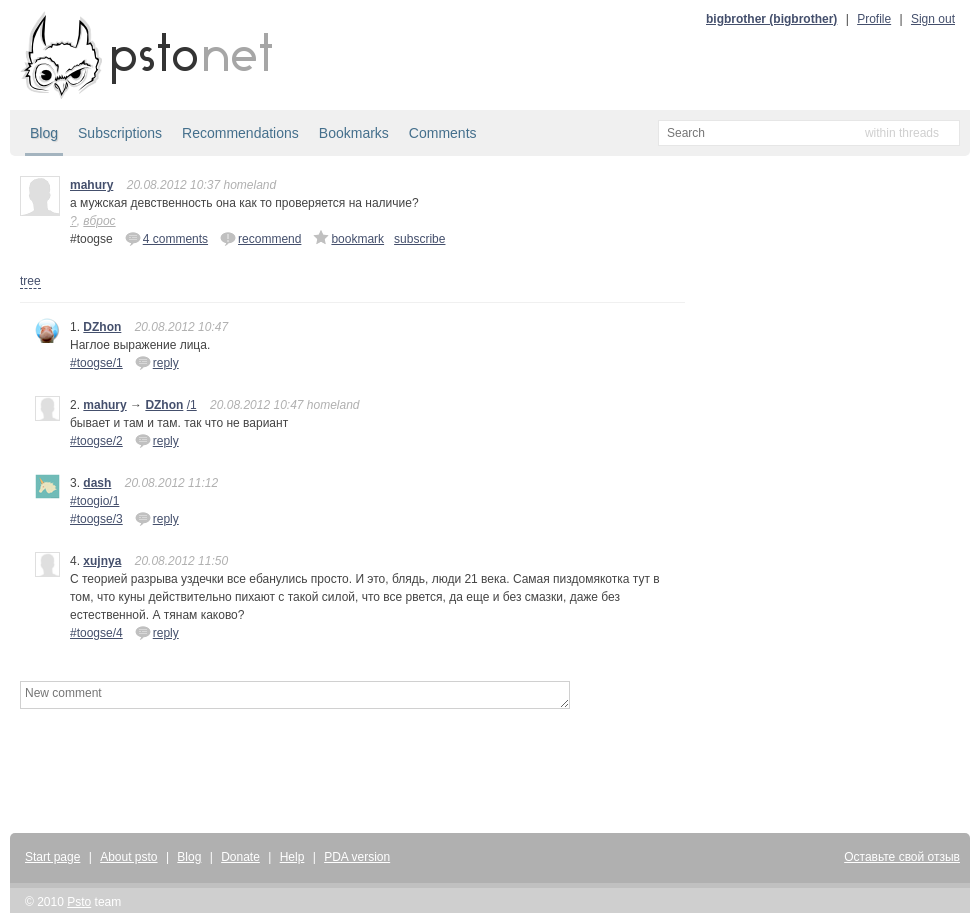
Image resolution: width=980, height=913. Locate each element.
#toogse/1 (96, 363)
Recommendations (240, 133)
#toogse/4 (96, 633)
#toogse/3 (96, 519)
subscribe (419, 239)
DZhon (102, 327)
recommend (260, 238)
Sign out (933, 19)
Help (292, 857)
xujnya (102, 561)
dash (97, 483)
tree (30, 281)
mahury (91, 185)
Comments (443, 133)
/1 (192, 405)
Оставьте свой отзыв (902, 857)
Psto (79, 902)
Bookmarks (354, 133)
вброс (99, 221)
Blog (44, 133)
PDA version (357, 857)
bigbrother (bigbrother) (771, 19)
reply (157, 362)
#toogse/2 (96, 441)
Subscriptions (120, 133)
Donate (240, 857)
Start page (52, 857)
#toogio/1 (94, 501)
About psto (128, 857)
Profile (874, 19)
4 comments (166, 238)
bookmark (348, 238)
